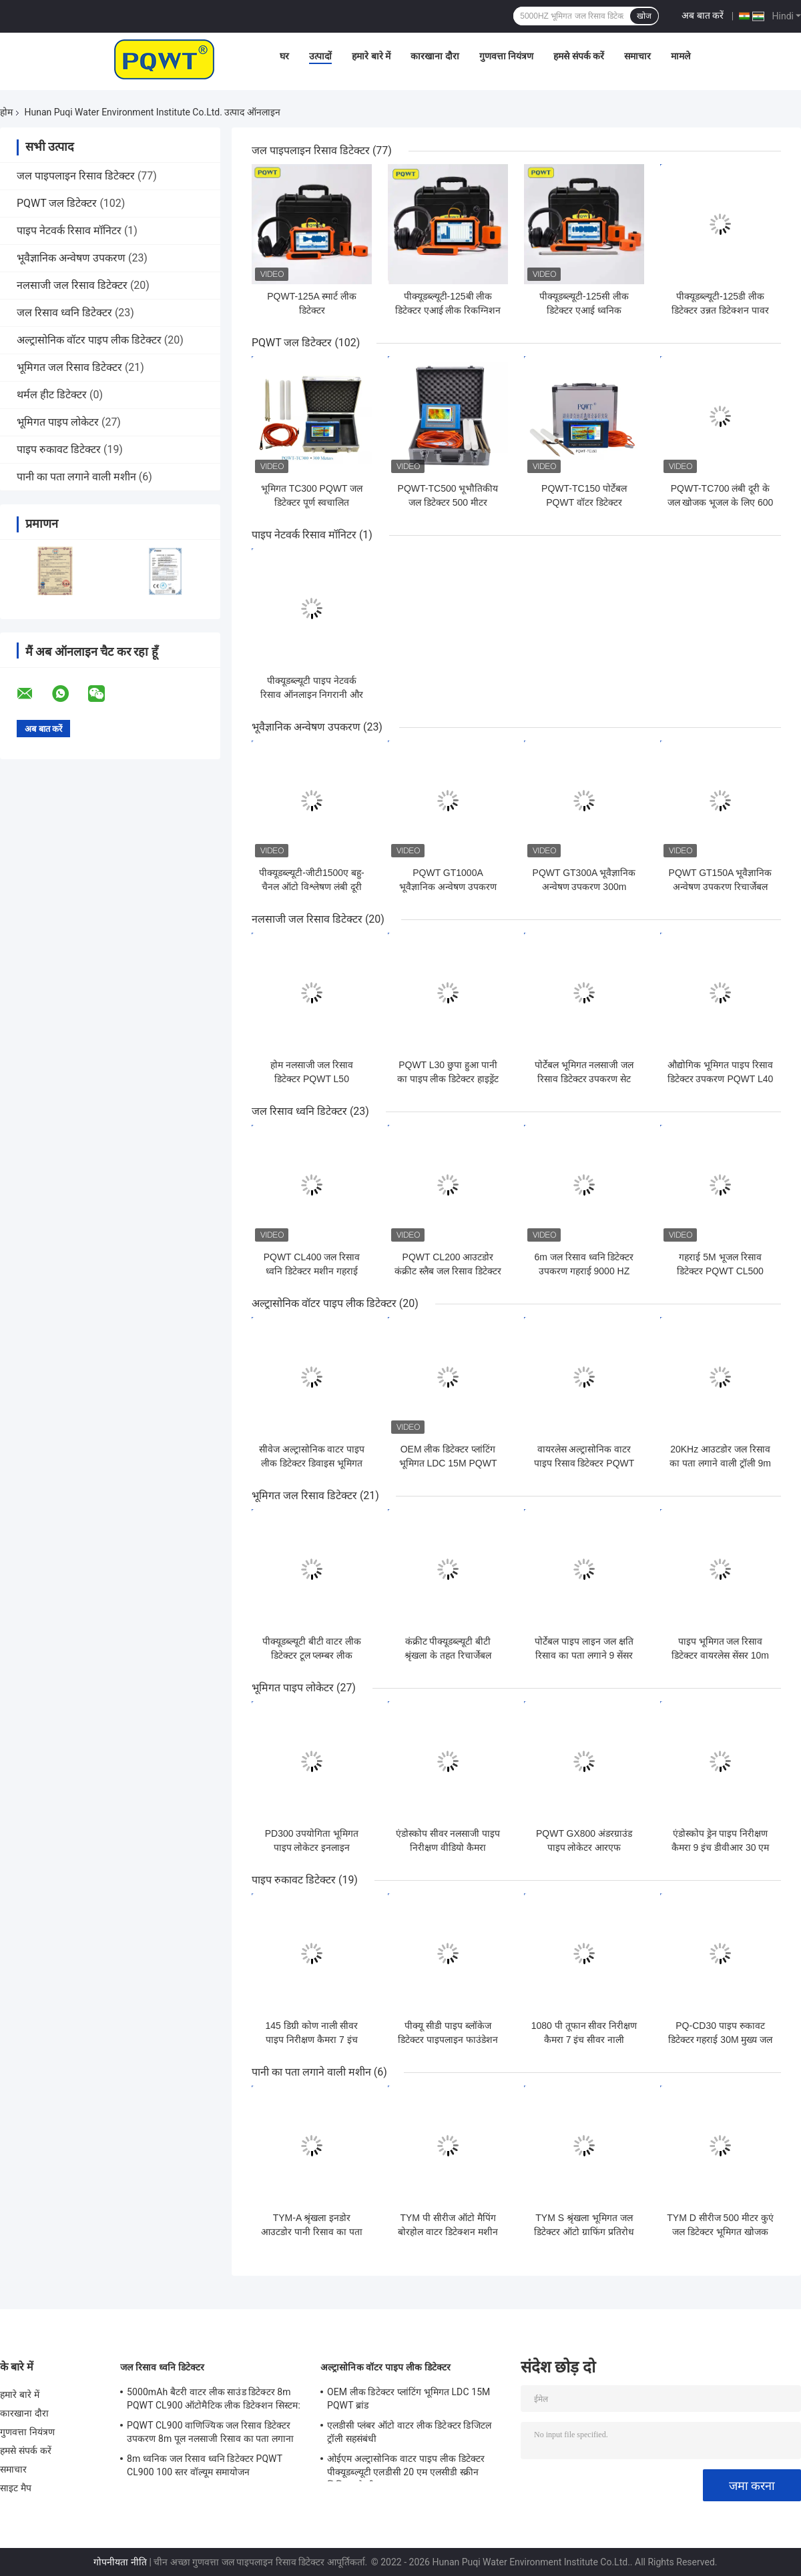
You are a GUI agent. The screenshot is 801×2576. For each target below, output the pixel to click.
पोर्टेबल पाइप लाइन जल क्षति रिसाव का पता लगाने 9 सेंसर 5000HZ (584, 1655)
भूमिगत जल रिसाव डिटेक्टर (69, 367)
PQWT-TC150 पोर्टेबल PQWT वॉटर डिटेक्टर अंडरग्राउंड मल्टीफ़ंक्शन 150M (584, 502)
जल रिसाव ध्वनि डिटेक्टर (64, 312)
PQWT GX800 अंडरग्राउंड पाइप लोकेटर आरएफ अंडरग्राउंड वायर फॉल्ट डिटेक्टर (584, 1847)
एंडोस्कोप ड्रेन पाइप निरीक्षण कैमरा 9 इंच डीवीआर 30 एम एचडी (721, 1847)
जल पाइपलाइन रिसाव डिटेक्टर (76, 175)
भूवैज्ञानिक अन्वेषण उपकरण (71, 258)
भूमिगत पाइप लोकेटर (58, 422)
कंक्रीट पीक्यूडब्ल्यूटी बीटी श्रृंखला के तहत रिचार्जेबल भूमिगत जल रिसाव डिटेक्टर (448, 1655)
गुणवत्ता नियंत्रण (506, 56)
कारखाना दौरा (435, 56)
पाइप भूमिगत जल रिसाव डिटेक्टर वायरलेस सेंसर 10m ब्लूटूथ (720, 1655)
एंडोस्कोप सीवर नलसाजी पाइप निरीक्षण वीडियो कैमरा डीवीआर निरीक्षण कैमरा (448, 1847)
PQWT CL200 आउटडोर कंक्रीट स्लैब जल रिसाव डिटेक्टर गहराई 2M (447, 1271)
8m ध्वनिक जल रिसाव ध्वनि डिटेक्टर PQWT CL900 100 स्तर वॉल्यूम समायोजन (204, 2465)
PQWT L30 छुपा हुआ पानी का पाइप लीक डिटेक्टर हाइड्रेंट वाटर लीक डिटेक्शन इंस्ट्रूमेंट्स (448, 1078)
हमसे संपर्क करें (578, 56)
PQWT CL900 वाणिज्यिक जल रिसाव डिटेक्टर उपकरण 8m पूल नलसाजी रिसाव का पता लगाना (210, 2432)
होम (6, 112)
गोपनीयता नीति (119, 2562)
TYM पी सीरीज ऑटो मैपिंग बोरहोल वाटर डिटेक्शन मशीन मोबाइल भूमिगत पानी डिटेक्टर (448, 2231)
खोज (644, 16)
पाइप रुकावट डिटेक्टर (59, 449)
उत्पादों (320, 56)
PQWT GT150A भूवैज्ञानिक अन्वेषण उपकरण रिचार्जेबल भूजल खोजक (720, 886)
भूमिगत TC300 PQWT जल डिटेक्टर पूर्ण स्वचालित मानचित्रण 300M (311, 502)
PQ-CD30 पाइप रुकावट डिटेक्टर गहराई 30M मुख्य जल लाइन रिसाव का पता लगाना (720, 2039)
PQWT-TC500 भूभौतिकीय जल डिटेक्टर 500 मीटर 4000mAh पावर (448, 502)
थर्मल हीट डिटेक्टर (52, 394)
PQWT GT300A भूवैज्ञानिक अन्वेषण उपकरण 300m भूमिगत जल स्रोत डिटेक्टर (584, 886)
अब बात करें (703, 15)
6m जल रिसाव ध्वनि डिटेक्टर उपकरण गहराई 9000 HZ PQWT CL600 (583, 1271)
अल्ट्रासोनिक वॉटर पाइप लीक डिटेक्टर (89, 340)
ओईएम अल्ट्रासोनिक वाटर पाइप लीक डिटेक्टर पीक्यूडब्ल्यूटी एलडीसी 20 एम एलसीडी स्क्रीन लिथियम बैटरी (406, 2467)
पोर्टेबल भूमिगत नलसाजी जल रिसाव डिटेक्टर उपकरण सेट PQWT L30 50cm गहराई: (584, 1078)
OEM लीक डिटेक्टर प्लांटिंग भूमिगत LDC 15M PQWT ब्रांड (448, 1463)
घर (284, 56)
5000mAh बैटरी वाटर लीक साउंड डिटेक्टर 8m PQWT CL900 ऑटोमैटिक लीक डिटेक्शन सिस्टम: (213, 2399)
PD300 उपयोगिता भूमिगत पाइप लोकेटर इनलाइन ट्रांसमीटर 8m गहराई (312, 1847)
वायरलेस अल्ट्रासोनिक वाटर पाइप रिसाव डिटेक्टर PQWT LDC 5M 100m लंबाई (584, 1463)
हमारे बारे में (371, 56)
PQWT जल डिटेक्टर (57, 203)
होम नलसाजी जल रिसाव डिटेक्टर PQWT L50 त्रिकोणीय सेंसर (312, 1078)
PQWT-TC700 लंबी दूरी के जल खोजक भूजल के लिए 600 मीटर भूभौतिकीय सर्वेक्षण (721, 502)
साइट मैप (15, 2488)
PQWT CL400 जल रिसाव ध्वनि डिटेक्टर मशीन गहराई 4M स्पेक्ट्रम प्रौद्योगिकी (312, 1271)
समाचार (637, 56)
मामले (680, 56)
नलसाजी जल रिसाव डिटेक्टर (72, 285)
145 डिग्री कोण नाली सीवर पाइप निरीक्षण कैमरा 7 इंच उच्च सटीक (312, 2039)
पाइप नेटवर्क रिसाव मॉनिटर (69, 230)
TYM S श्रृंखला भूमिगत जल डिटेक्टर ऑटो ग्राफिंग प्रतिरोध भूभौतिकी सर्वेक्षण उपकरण (584, 2231)
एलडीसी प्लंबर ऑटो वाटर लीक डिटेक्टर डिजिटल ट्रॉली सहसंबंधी (409, 2432)
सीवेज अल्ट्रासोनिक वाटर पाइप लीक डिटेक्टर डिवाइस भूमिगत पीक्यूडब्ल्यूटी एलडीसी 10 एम (312, 1463)
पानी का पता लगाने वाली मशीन (76, 476)
